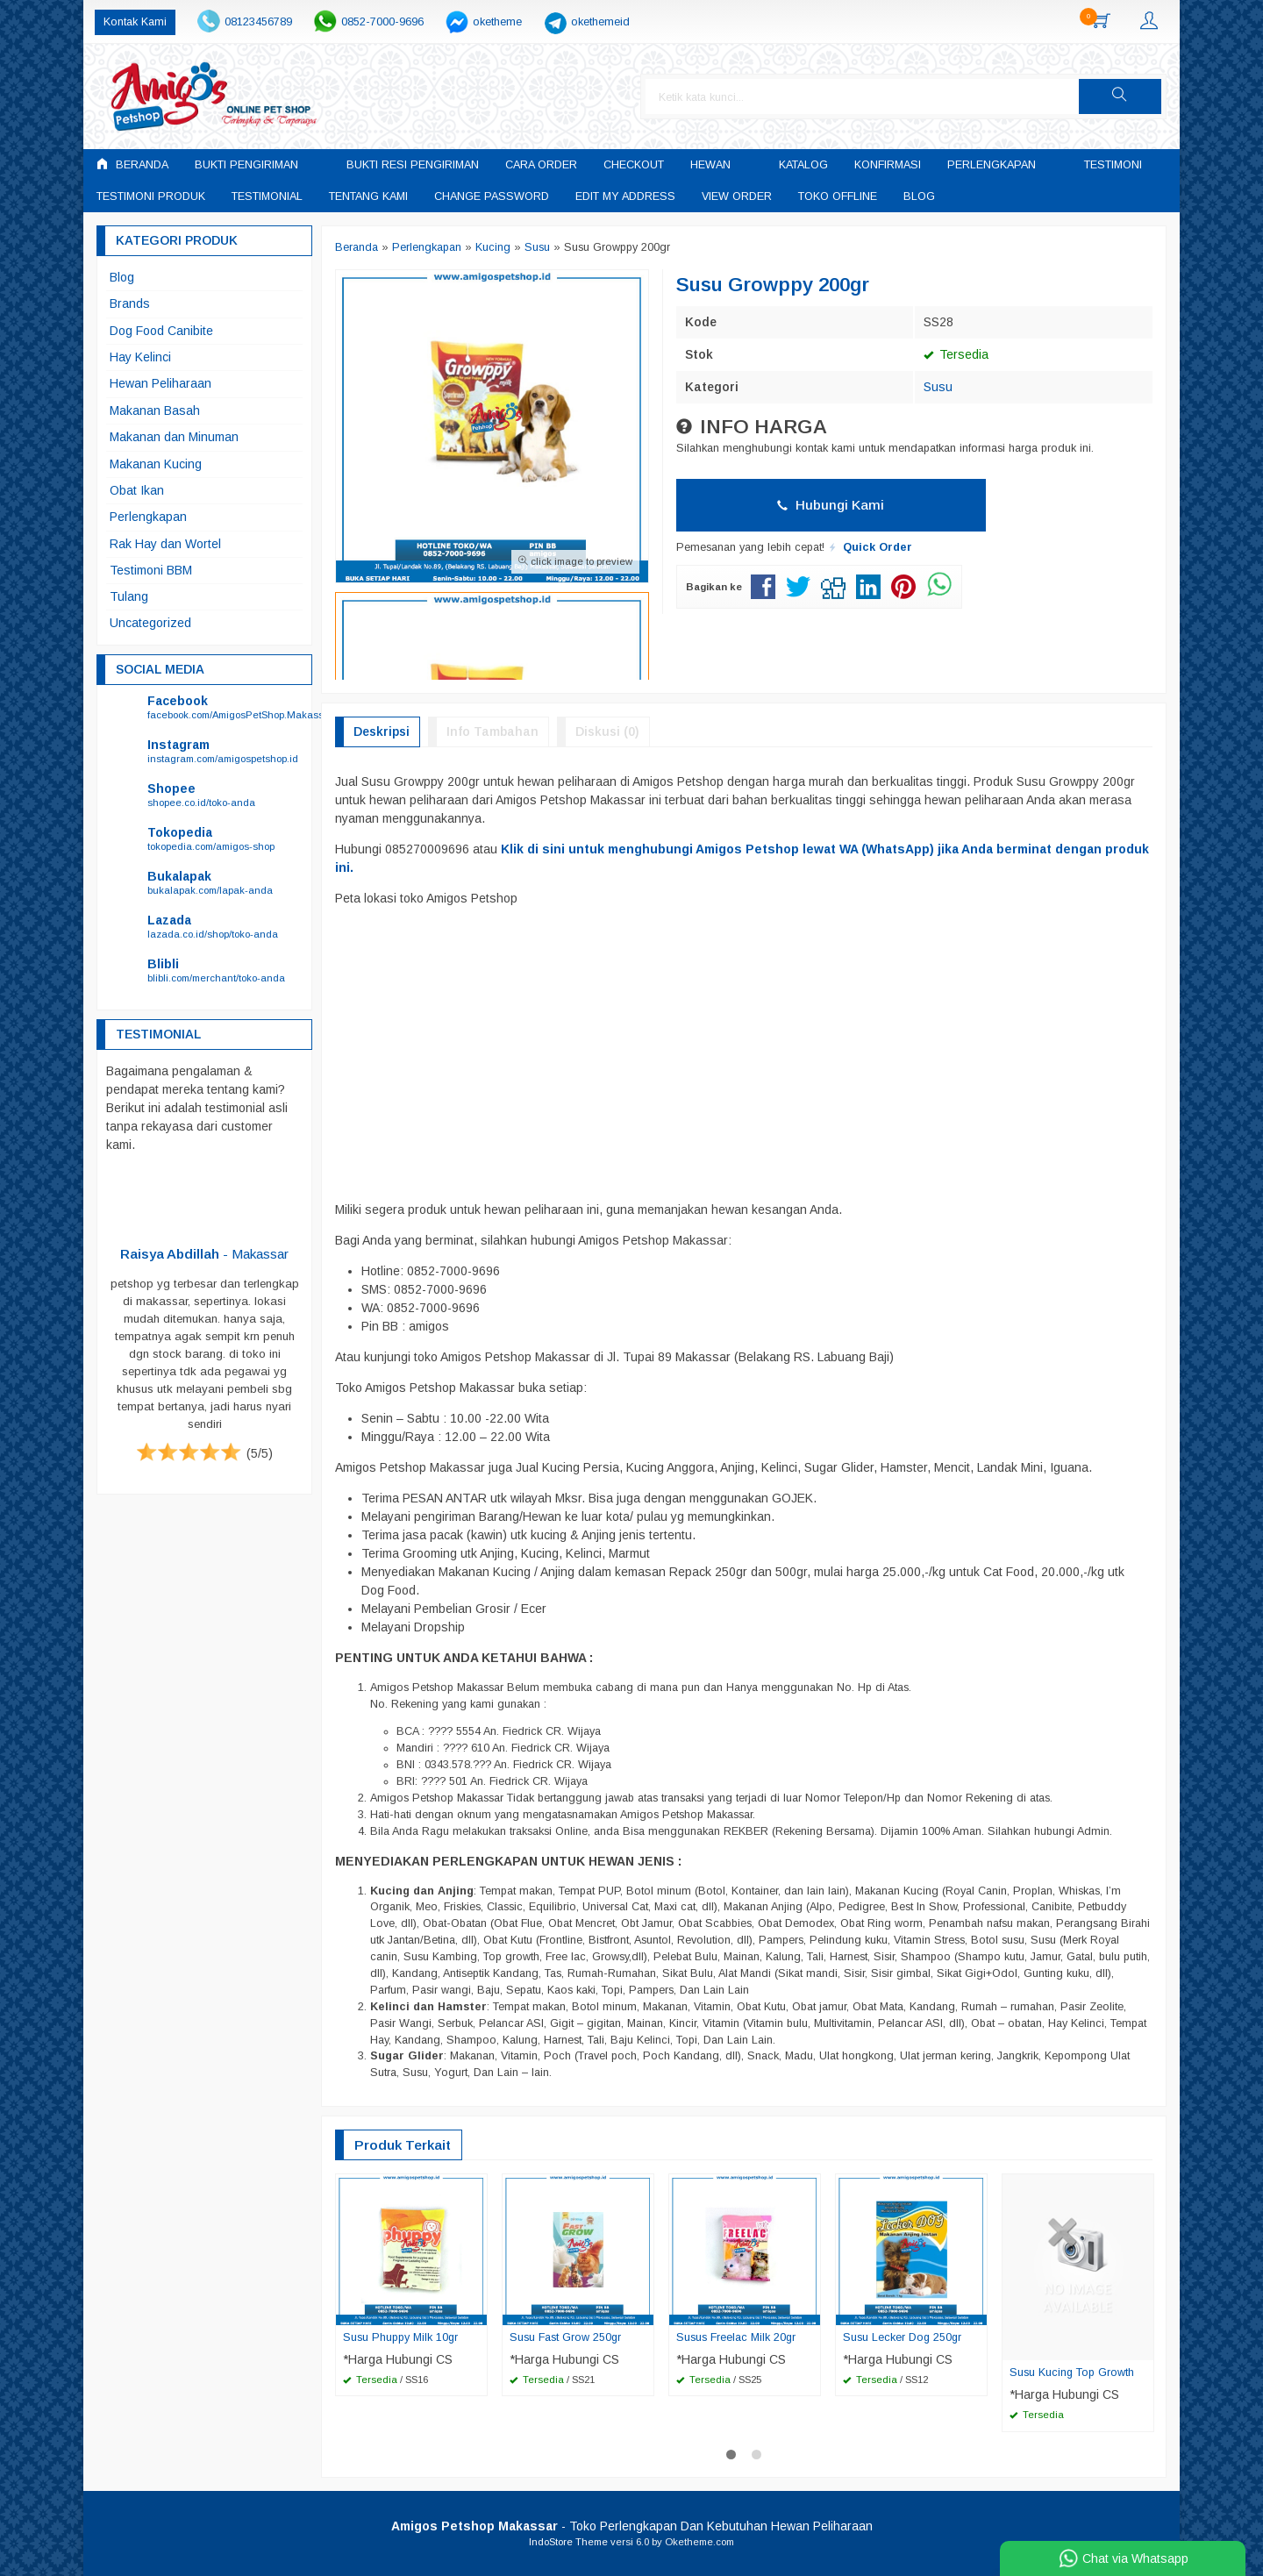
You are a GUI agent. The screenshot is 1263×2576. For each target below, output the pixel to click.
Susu (938, 387)
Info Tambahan (492, 731)
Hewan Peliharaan (160, 383)
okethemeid (600, 22)
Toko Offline (837, 196)
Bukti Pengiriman (246, 165)
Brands (130, 303)
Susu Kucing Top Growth (1072, 2372)
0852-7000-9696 (382, 22)
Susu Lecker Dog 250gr (903, 2337)
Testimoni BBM (151, 570)
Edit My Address (625, 196)
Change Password (491, 196)
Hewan (710, 165)
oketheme (497, 22)
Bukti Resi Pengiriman (412, 165)
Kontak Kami (135, 22)
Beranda (132, 164)
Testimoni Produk (150, 196)
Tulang (129, 596)
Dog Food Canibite (161, 331)
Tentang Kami (368, 196)
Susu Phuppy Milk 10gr (401, 2337)
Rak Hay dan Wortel (165, 544)
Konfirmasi (887, 165)
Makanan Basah (155, 410)
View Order (737, 196)
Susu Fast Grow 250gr (566, 2337)
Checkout (633, 165)
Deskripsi (381, 731)
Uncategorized (150, 623)
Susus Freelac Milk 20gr (736, 2337)
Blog (919, 196)
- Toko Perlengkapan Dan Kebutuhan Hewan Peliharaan (632, 2526)
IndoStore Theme (568, 2542)
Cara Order (541, 165)
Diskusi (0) (607, 731)
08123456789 (258, 22)
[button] (1120, 96)
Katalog (803, 165)
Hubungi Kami (830, 504)
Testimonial (267, 196)
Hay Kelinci (140, 357)
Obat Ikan (137, 490)
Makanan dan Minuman (174, 437)
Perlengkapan (991, 165)
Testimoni (1113, 165)
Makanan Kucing (156, 464)
